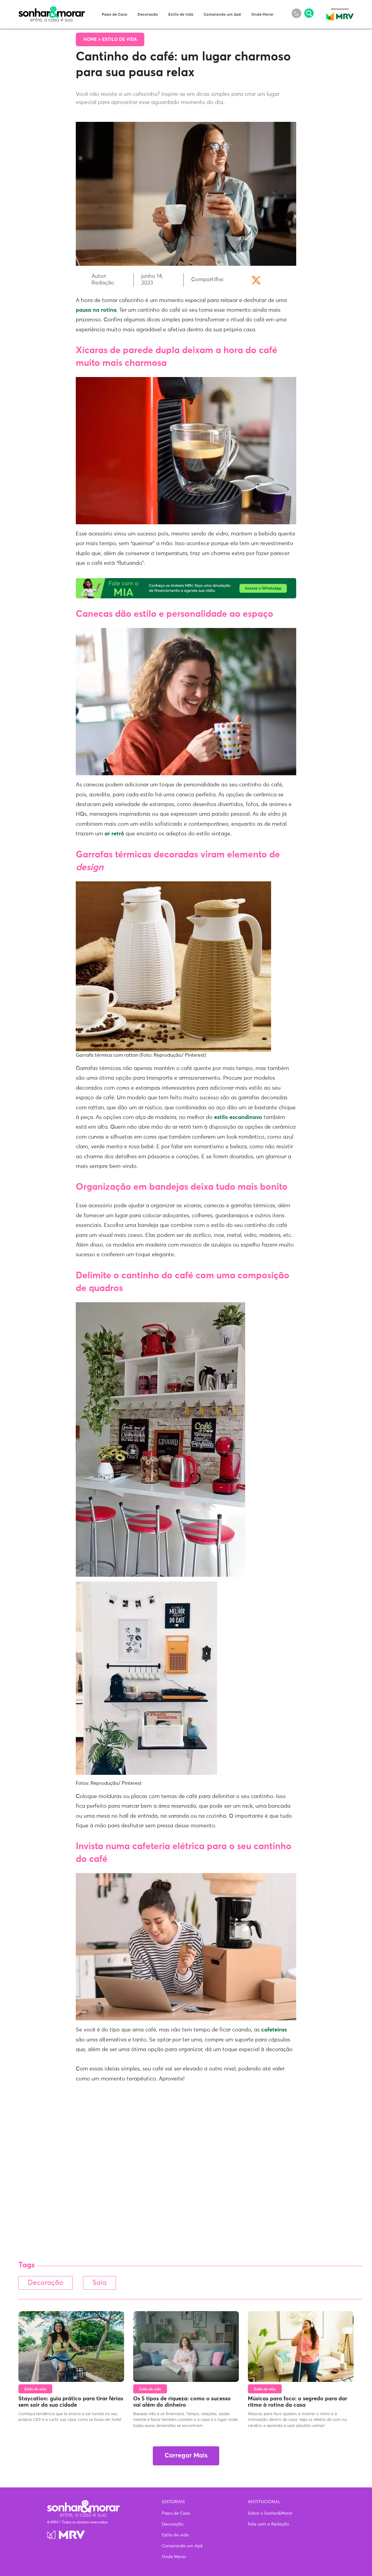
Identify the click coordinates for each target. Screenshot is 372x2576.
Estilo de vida (180, 15)
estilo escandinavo (238, 1117)
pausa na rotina (96, 310)
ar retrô (114, 834)
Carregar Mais (186, 2456)
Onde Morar (262, 15)
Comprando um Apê (222, 15)
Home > (92, 39)
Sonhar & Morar (51, 9)
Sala (99, 2282)
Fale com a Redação (268, 2524)
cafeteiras (274, 2030)
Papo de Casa (114, 15)
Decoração (147, 15)
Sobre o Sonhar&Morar (270, 2513)
